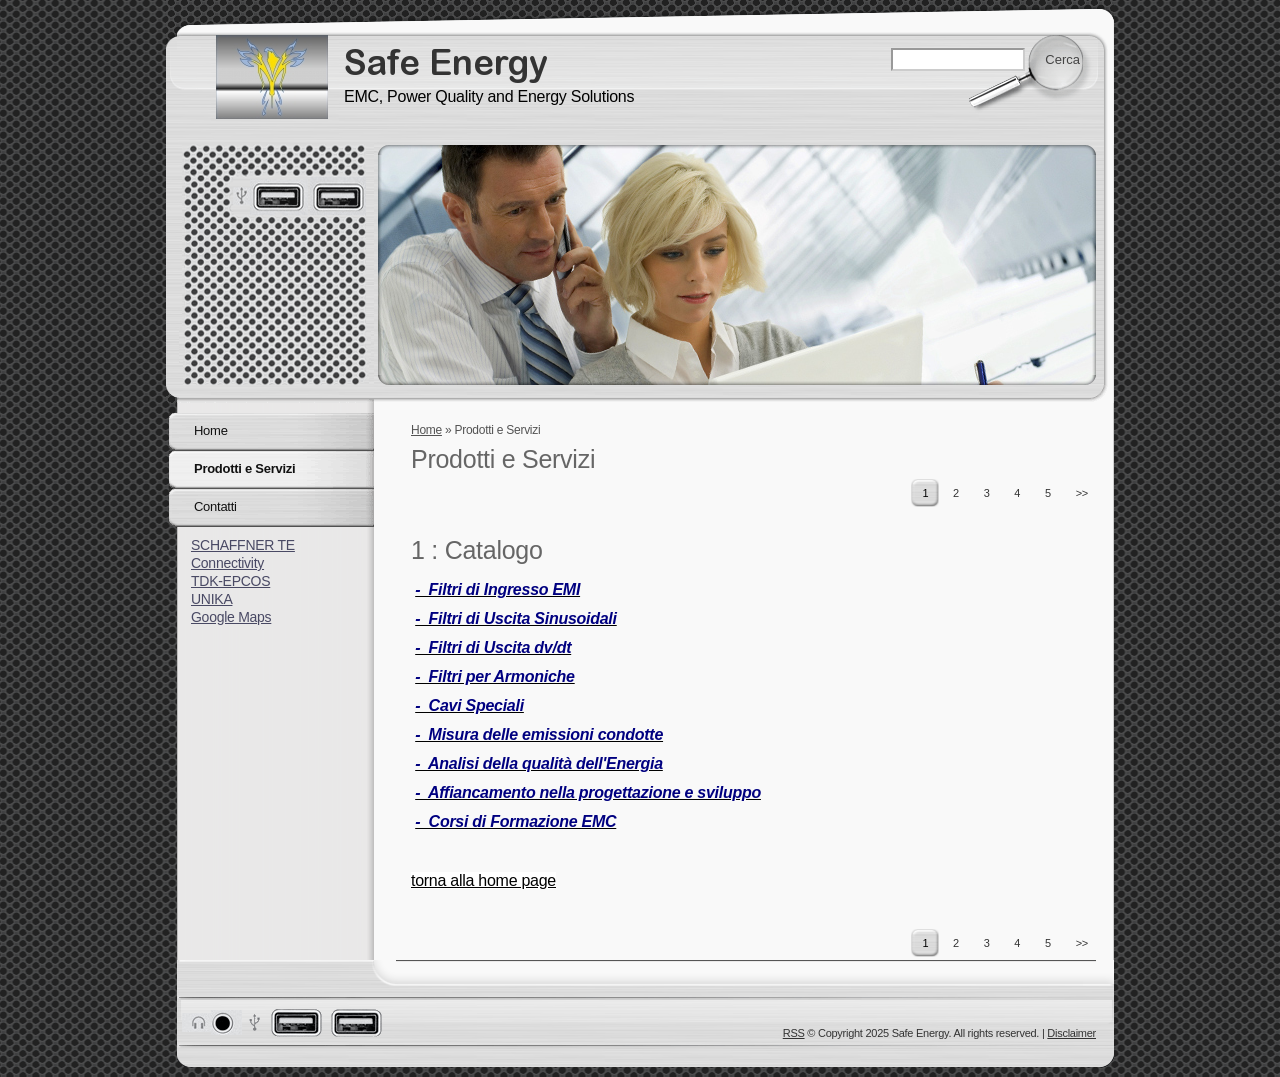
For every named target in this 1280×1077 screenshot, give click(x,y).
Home (426, 430)
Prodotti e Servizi (244, 468)
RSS (794, 1033)
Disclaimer (1071, 1033)
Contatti (215, 506)
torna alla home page (483, 880)
